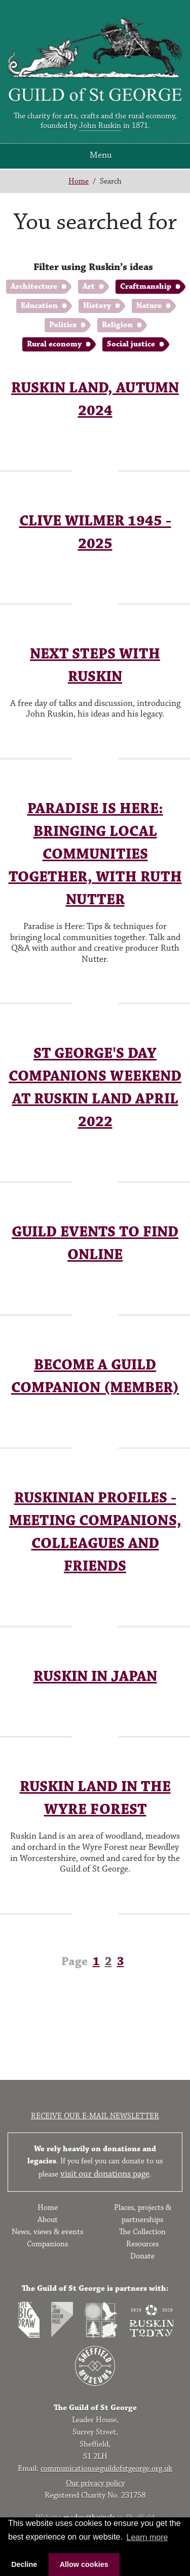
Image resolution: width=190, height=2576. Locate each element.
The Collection (142, 2232)
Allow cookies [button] (84, 2564)
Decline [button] (24, 2564)
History (97, 305)
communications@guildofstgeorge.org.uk (106, 2468)
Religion (117, 325)
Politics (63, 325)
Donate (142, 2256)
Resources (142, 2244)
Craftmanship (145, 286)
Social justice (131, 344)
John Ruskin (100, 125)
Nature (149, 305)
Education (39, 305)
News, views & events (47, 2232)
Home (78, 181)
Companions (47, 2244)
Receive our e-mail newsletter (95, 2116)
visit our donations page (104, 2174)
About (47, 2220)
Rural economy (54, 344)
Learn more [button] (147, 2537)
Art (89, 286)
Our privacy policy (95, 2483)
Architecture (34, 286)
